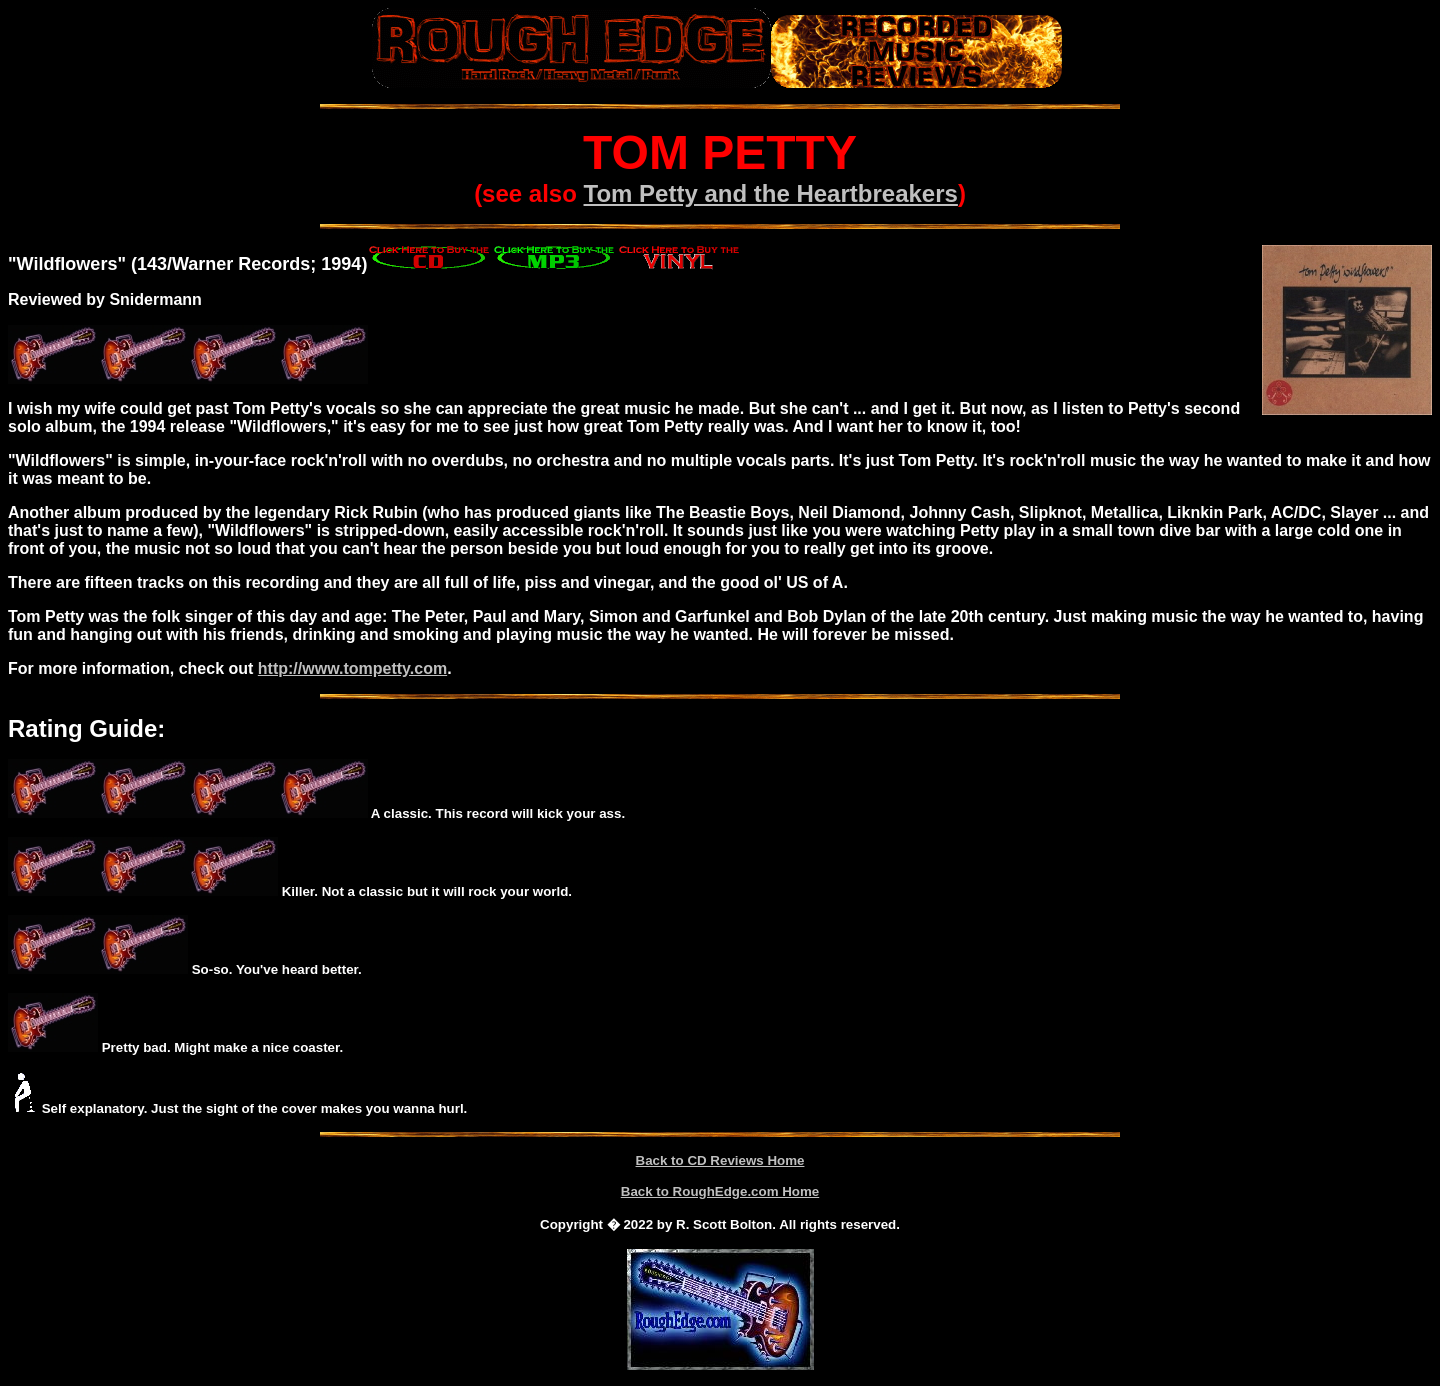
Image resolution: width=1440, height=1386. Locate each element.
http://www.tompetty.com (352, 668)
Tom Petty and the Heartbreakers (771, 193)
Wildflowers (67, 264)
